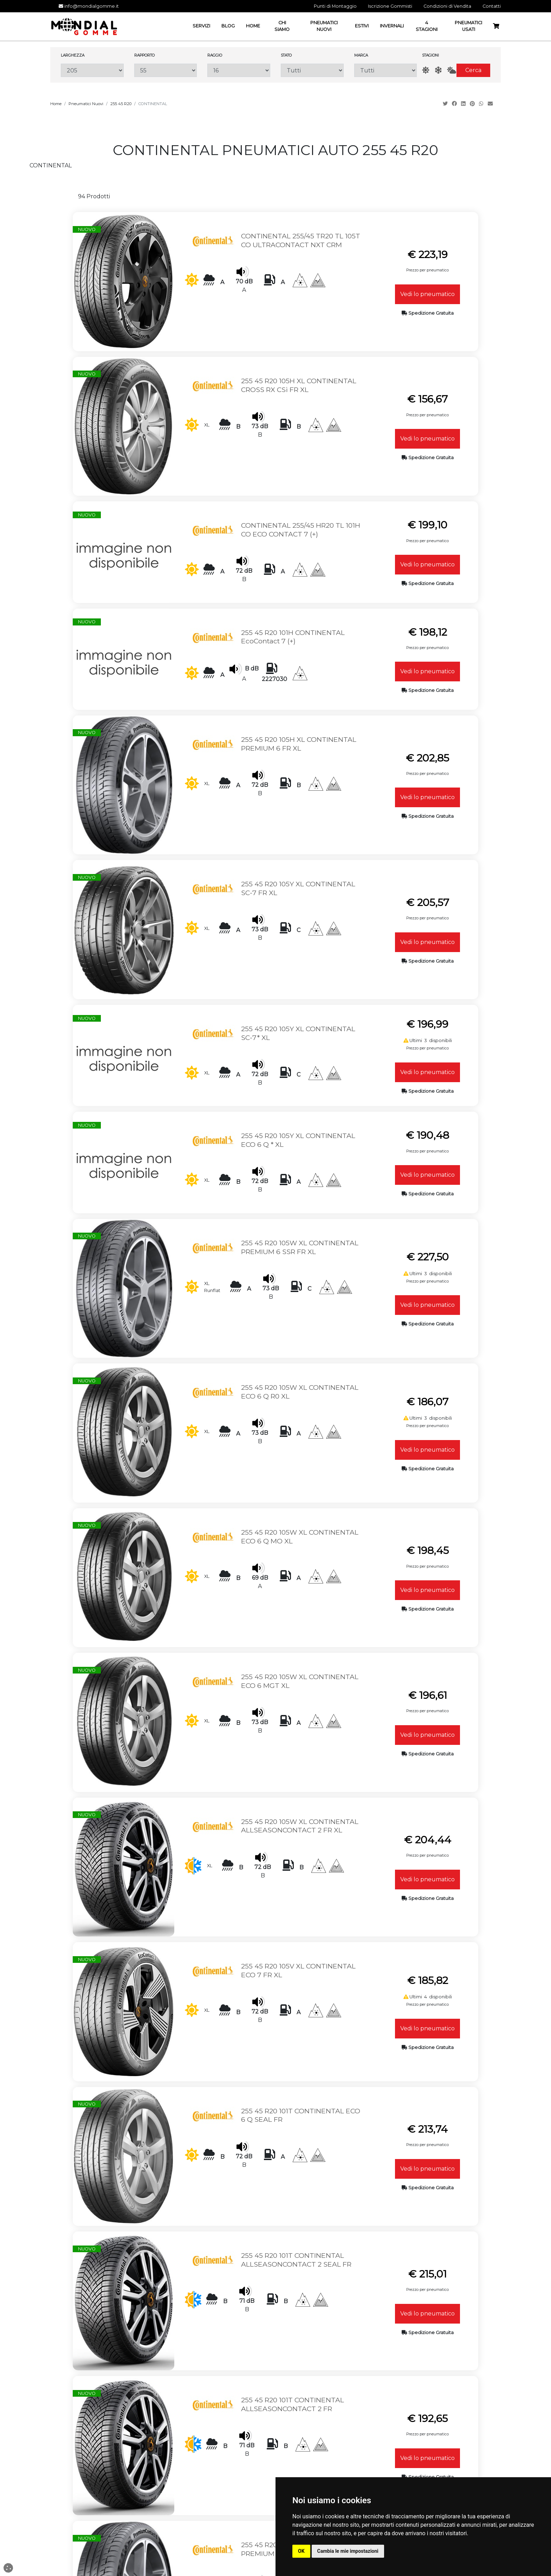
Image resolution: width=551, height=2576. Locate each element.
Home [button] (253, 25)
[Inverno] (438, 70)
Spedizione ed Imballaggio (409, 2454)
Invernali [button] (392, 25)
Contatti (275, 2454)
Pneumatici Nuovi (86, 103)
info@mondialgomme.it (89, 6)
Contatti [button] (491, 6)
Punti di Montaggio (275, 2447)
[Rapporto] (165, 70)
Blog (275, 2475)
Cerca (473, 70)
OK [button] (301, 2551)
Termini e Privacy (275, 2461)
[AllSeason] (451, 70)
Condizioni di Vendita (409, 2425)
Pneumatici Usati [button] (468, 26)
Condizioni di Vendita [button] (447, 6)
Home (55, 103)
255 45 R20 (120, 103)
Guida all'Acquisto (409, 2447)
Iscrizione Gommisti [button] (390, 6)
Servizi (275, 2432)
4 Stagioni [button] (426, 26)
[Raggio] (238, 70)
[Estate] (425, 70)
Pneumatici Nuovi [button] (324, 26)
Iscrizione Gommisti (275, 2468)
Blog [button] (228, 25)
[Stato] (312, 70)
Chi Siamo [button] (282, 26)
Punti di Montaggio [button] (335, 6)
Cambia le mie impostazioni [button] (347, 2551)
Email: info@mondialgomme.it (141, 2439)
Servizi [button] (201, 25)
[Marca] (385, 70)
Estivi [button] (362, 25)
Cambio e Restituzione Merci (409, 2439)
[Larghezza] (92, 70)
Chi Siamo (275, 2439)
